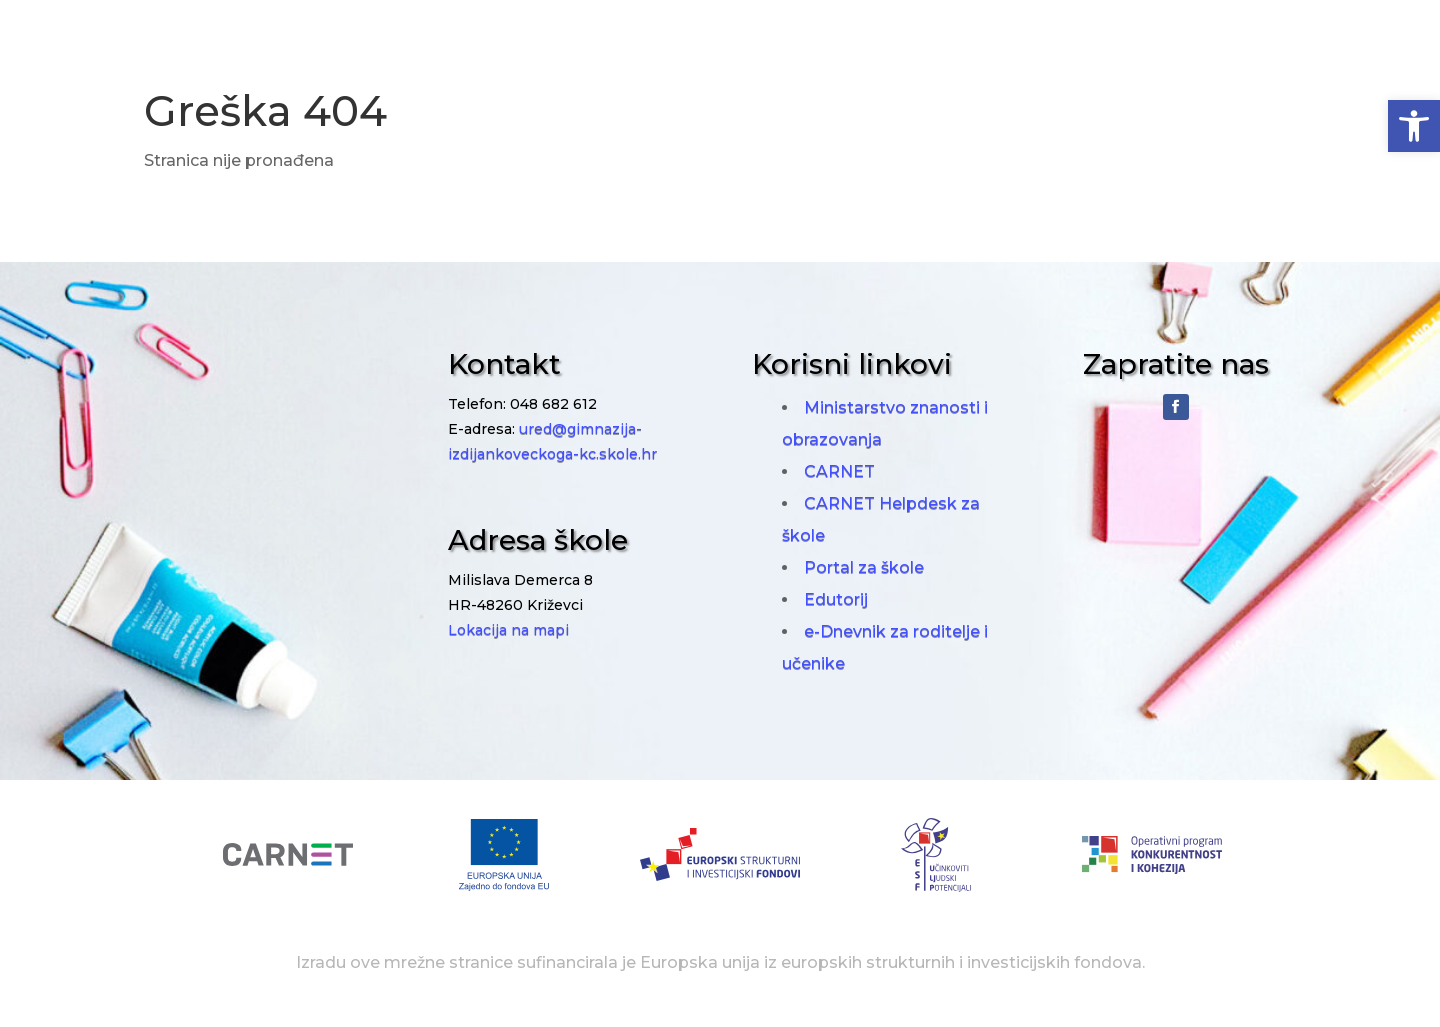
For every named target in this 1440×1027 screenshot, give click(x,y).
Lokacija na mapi (508, 630)
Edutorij (836, 599)
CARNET (839, 471)
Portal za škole (864, 567)
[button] (1414, 126)
